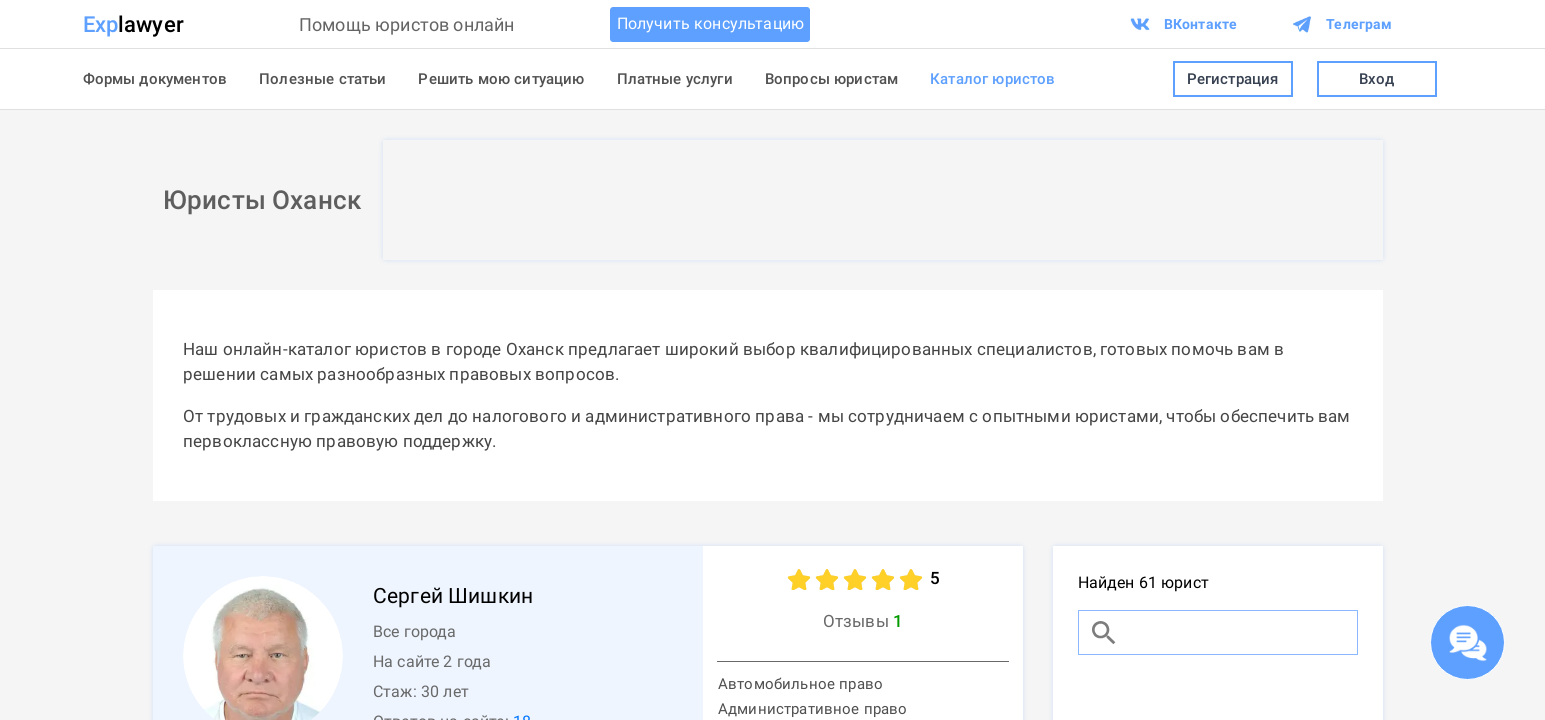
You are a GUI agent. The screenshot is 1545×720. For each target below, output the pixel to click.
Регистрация (1233, 79)
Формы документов (155, 79)
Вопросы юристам (831, 79)
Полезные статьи (322, 79)
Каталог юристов (992, 79)
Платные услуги (675, 79)
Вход (1377, 79)
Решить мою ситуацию (501, 79)
